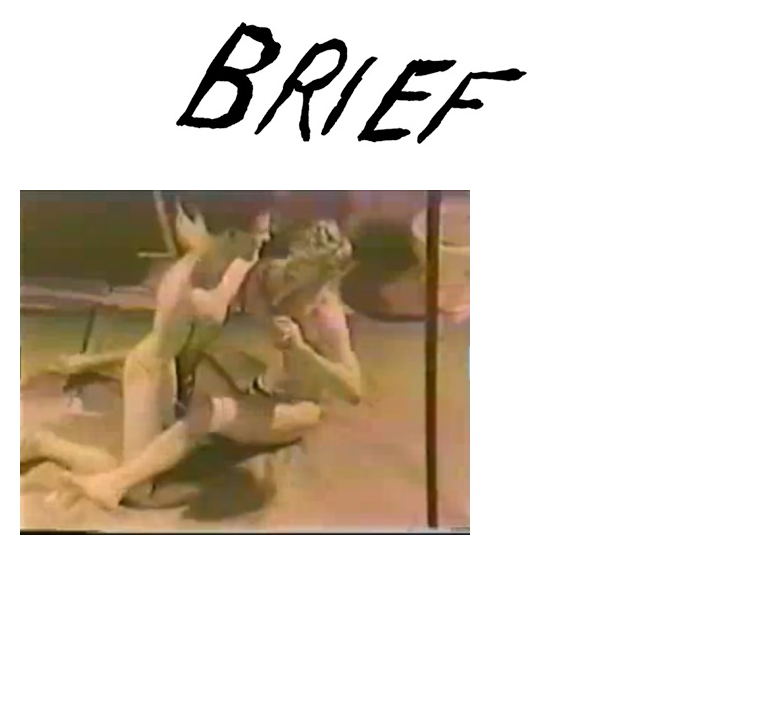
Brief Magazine (384, 95)
